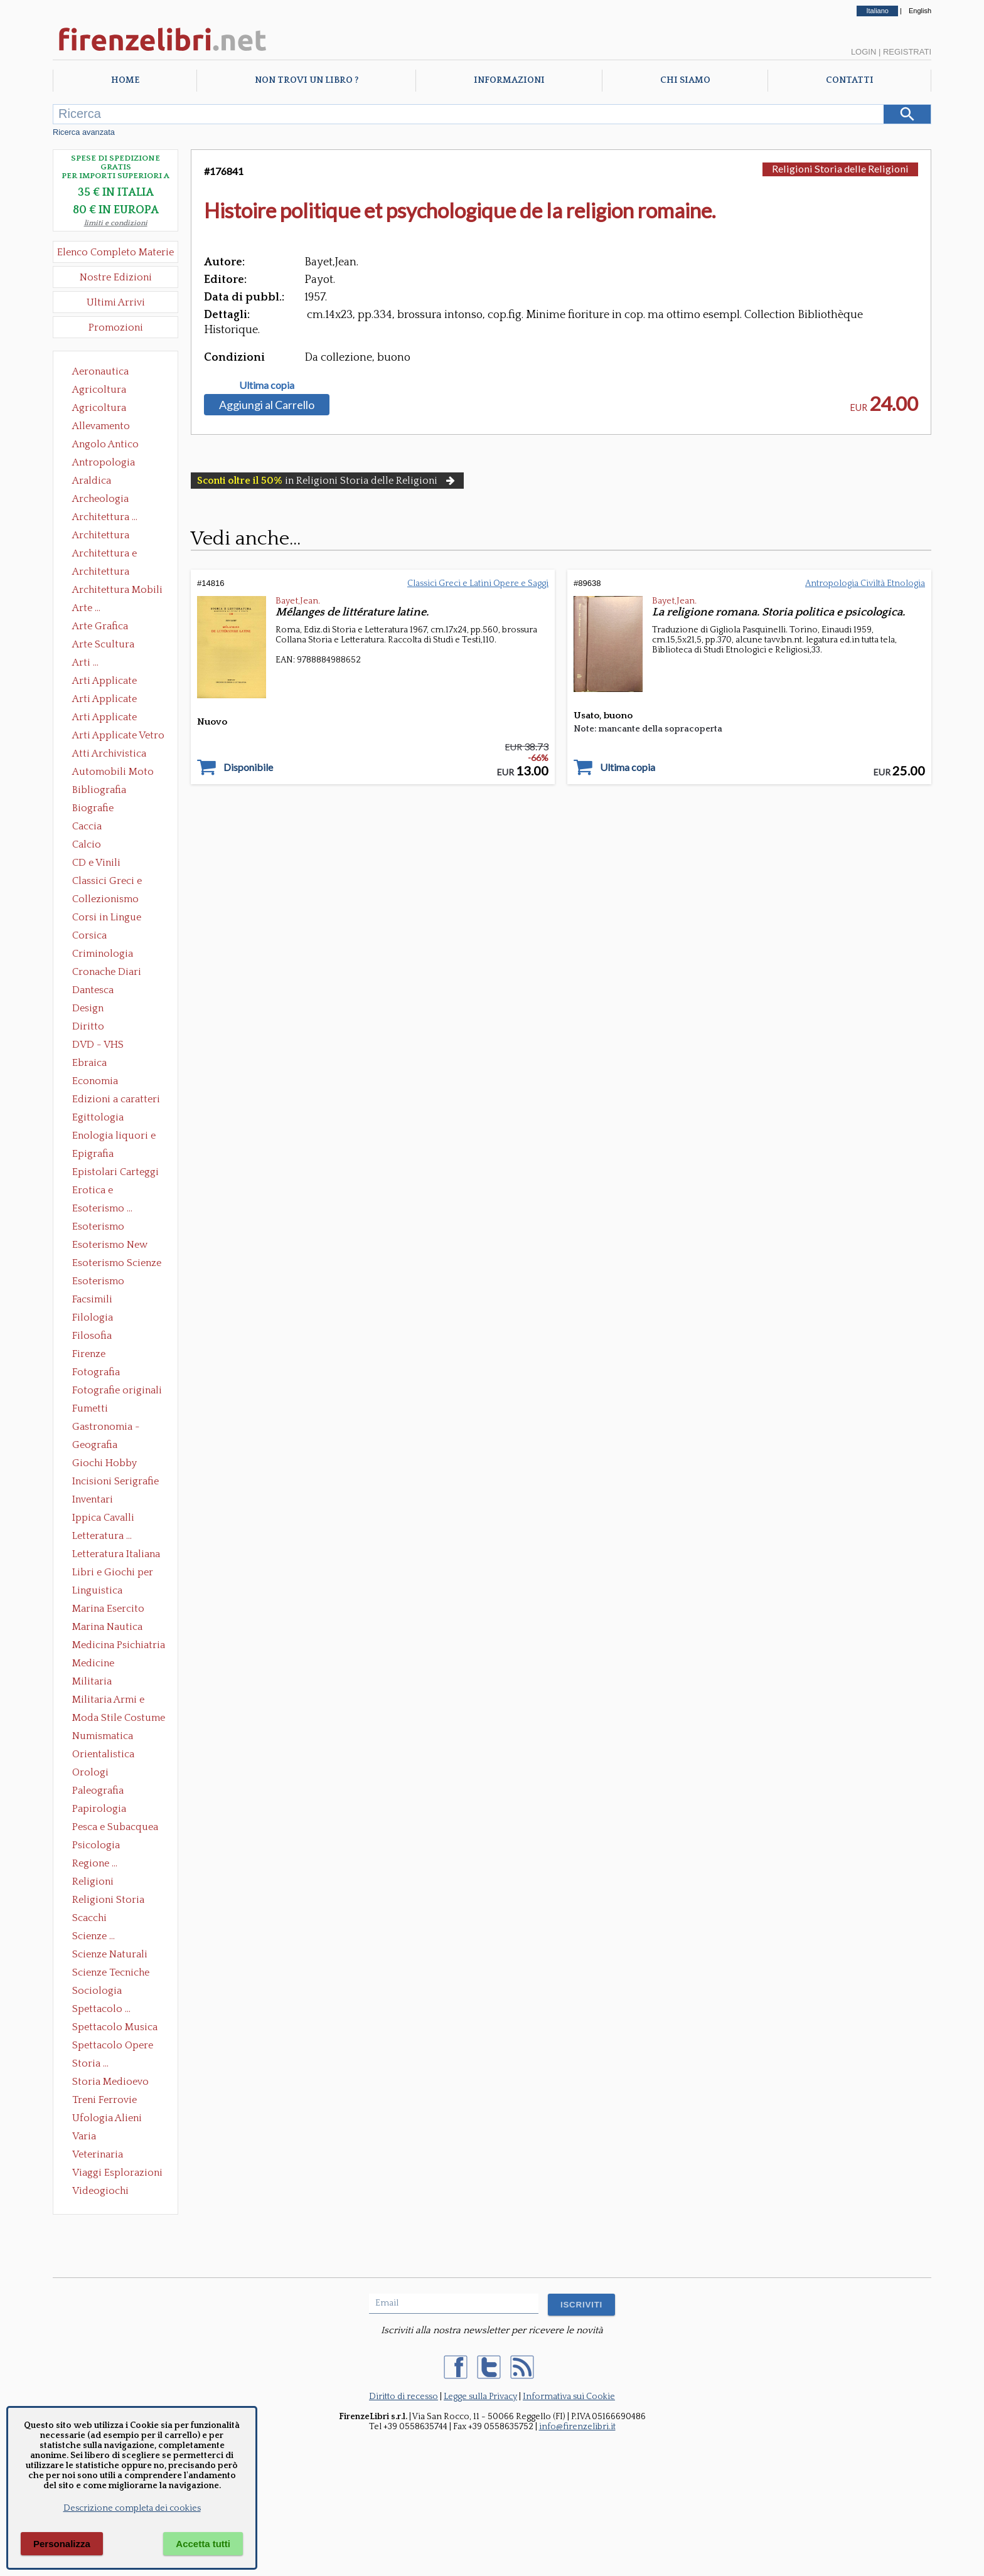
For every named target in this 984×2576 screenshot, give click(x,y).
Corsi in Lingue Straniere (106, 918)
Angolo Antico (105, 444)
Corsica (89, 935)
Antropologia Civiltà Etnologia (110, 464)
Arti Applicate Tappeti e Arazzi (109, 718)
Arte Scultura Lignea (103, 645)
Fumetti (90, 1408)
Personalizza (61, 2543)
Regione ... (94, 1863)
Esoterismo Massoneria (98, 1228)
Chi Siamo (685, 80)
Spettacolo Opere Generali (112, 2046)
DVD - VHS (98, 1044)
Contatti (850, 80)
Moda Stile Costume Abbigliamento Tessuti (118, 1719)
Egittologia (98, 1117)
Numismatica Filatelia (102, 1737)
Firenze (88, 1354)
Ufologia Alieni (107, 2118)
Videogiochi (100, 2190)
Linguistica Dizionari (97, 1592)
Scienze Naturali (109, 1954)
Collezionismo (105, 899)
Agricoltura (99, 389)
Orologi (90, 1772)
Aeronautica (100, 371)
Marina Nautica (107, 1626)
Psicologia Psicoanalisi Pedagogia (99, 1846)
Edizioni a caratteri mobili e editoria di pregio (117, 1100)
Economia (95, 1081)
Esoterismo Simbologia (99, 1282)
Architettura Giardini (100, 573)
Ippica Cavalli (103, 1517)
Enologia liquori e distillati (114, 1137)
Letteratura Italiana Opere (116, 1555)
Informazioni (509, 80)
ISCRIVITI (581, 2304)
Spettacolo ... (101, 2008)
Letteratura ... (102, 1535)
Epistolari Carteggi (115, 1172)
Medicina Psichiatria (118, 1645)
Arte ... (86, 608)
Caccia (87, 826)
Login (863, 51)
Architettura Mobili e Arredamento (117, 591)
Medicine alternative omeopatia (97, 1664)
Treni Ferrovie (104, 2099)
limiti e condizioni (115, 223)
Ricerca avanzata (84, 132)
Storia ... (90, 2063)
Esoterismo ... (102, 1208)
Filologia (92, 1317)
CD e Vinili (96, 862)
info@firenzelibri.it (577, 2427)
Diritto (88, 1026)
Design (88, 1008)
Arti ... (85, 662)
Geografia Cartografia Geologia (98, 1446)
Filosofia (92, 1335)
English (920, 10)
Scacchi (89, 1918)
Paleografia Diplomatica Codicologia (100, 1792)
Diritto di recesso (403, 2397)
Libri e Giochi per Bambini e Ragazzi (113, 1573)
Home (125, 80)
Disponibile (248, 767)
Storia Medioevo (110, 2081)
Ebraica (89, 1062)
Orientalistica (103, 1754)
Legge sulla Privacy (480, 2397)
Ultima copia (266, 385)
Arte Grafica (100, 626)
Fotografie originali (117, 1390)
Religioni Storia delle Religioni (108, 1901)
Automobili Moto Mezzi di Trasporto (116, 773)
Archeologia (100, 498)
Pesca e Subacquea (115, 1827)
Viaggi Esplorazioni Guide (117, 2174)
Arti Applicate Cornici (104, 700)
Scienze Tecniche (110, 1972)
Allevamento (101, 426)
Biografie (93, 808)
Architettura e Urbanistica (104, 555)
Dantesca (93, 990)
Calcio (86, 844)
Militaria (92, 1681)
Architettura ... (104, 517)
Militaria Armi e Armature (108, 1701)
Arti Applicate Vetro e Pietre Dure (118, 736)
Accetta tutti (203, 2543)
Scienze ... (93, 1936)
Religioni (93, 1881)
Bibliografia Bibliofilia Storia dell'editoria (110, 791)
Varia (84, 2136)
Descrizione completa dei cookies (132, 2508)
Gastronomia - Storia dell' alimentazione (106, 1428)
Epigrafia (93, 1153)
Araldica (91, 480)
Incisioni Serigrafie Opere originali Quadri (115, 1482)
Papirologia (99, 1808)
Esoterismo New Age (109, 1246)
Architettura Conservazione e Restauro (109, 536)
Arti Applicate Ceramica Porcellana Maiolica (117, 682)
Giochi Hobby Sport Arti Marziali (115, 1464)
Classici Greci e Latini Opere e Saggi (118, 882)
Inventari (92, 1499)
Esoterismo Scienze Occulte (116, 1264)
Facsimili (92, 1299)
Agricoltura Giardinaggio (102, 409)
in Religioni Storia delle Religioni (327, 480)
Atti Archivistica (109, 753)
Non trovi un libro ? (306, 80)
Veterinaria (97, 2154)
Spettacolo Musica (115, 2027)
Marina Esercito (108, 1608)
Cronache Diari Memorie (106, 973)
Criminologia (102, 953)
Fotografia (96, 1372)
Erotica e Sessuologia (99, 1191)
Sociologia (97, 1990)
